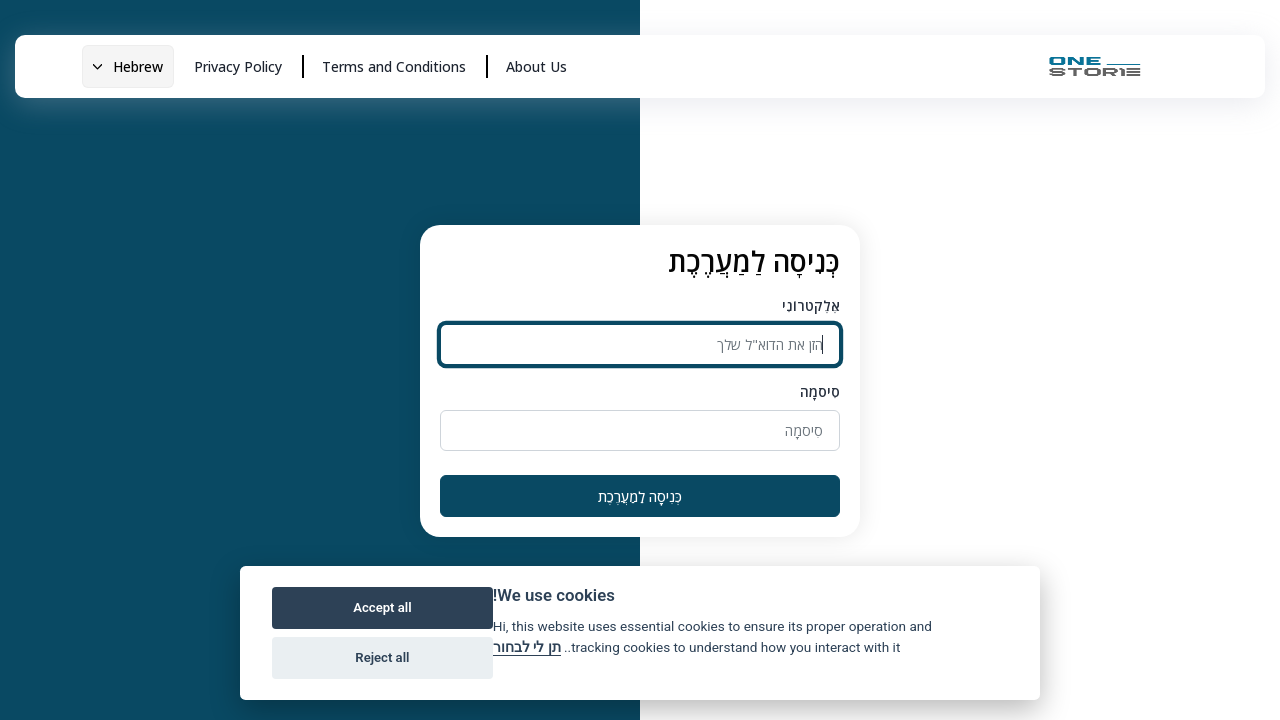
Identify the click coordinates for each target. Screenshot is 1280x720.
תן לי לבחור (527, 647)
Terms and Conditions (394, 66)
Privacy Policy (238, 66)
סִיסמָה (820, 391)
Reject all (382, 657)
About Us (536, 66)
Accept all (382, 607)
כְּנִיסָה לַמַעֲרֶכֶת (640, 496)
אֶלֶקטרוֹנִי (811, 305)
